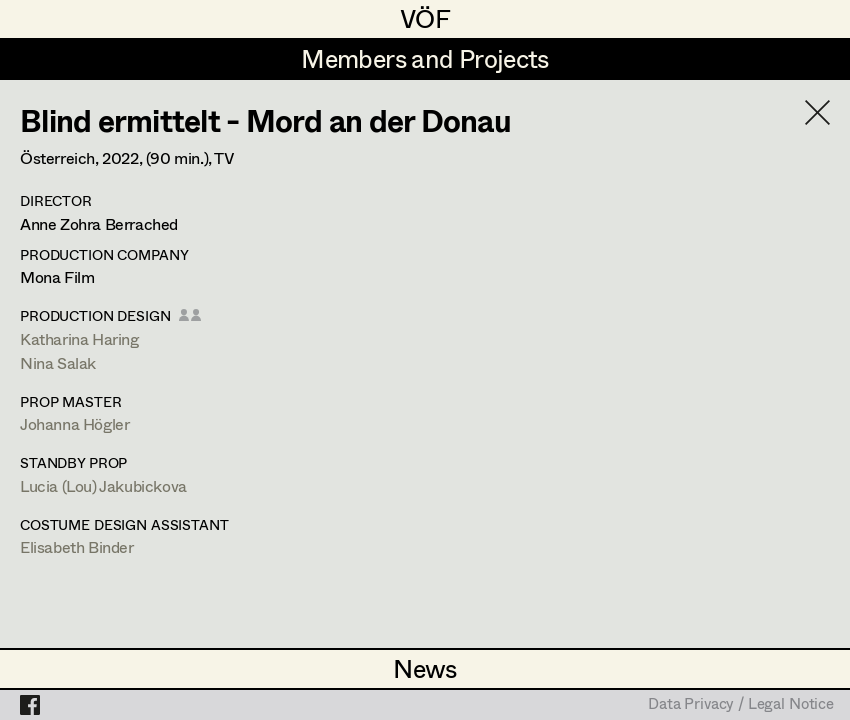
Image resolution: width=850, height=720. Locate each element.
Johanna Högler (74, 423)
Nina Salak (58, 362)
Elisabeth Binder (77, 546)
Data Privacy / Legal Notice (741, 705)
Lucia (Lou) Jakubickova (103, 485)
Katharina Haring (79, 338)
